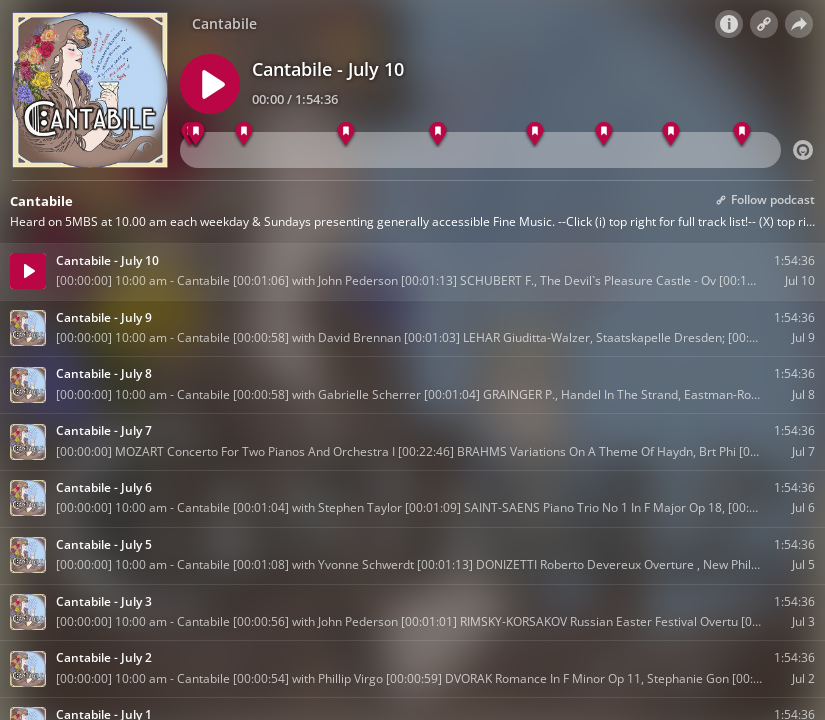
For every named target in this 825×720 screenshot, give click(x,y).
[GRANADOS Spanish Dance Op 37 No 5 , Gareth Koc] (741, 134)
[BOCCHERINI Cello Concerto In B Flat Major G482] (243, 134)
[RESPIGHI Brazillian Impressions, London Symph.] (437, 134)
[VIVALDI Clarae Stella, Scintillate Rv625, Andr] (670, 134)
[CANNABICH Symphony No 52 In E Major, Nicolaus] (604, 134)
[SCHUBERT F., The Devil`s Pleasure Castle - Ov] (196, 134)
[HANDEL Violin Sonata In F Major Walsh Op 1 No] (534, 134)
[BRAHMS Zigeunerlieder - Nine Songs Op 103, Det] (345, 134)
